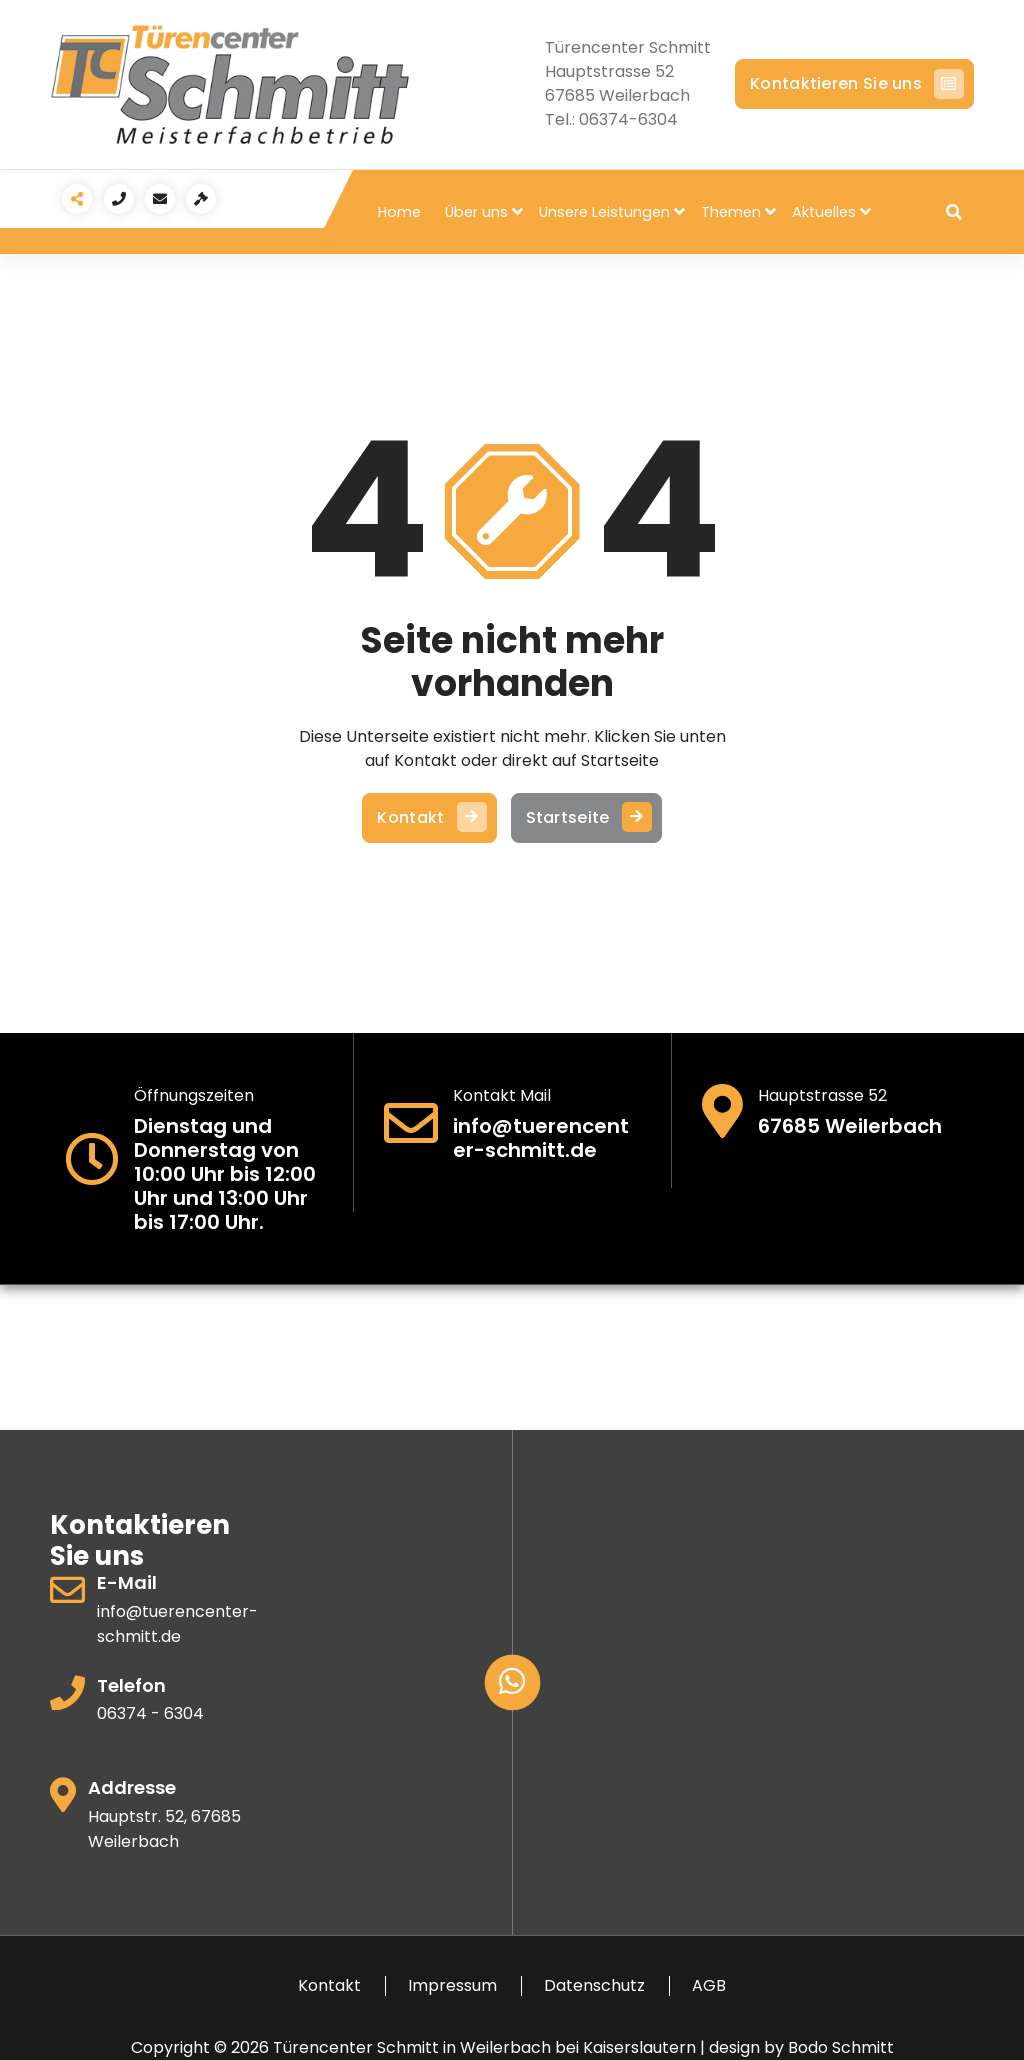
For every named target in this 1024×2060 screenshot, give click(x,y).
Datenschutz (594, 1986)
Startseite (586, 818)
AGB (709, 1986)
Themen (731, 212)
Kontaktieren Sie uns (854, 84)
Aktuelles (824, 212)
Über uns (476, 212)
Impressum (452, 1986)
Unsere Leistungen (604, 212)
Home (399, 212)
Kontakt (429, 818)
